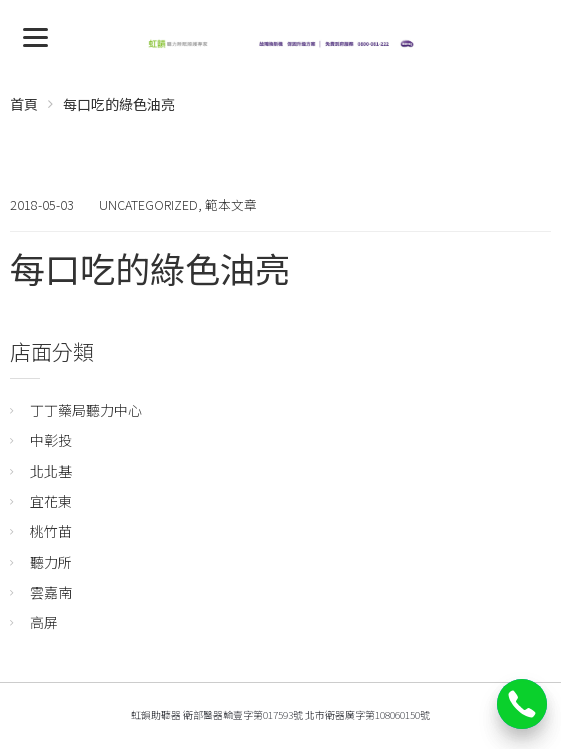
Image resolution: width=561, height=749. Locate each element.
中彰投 (51, 440)
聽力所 (51, 562)
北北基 (51, 471)
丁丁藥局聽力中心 (86, 410)
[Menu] (35, 35)
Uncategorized (148, 204)
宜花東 (51, 501)
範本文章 (231, 204)
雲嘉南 (51, 592)
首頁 (24, 104)
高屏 (44, 622)
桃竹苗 (51, 531)
